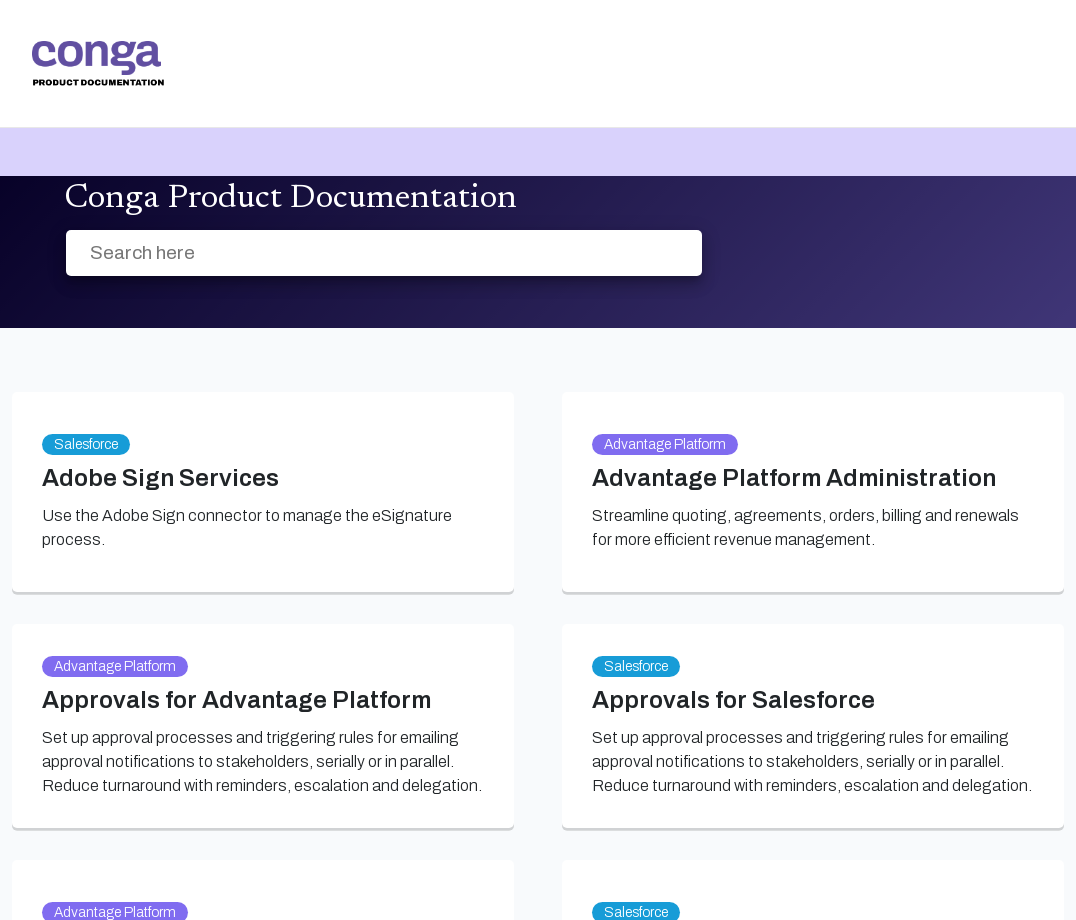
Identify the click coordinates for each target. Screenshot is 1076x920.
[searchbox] (665, 253)
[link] (98, 63)
